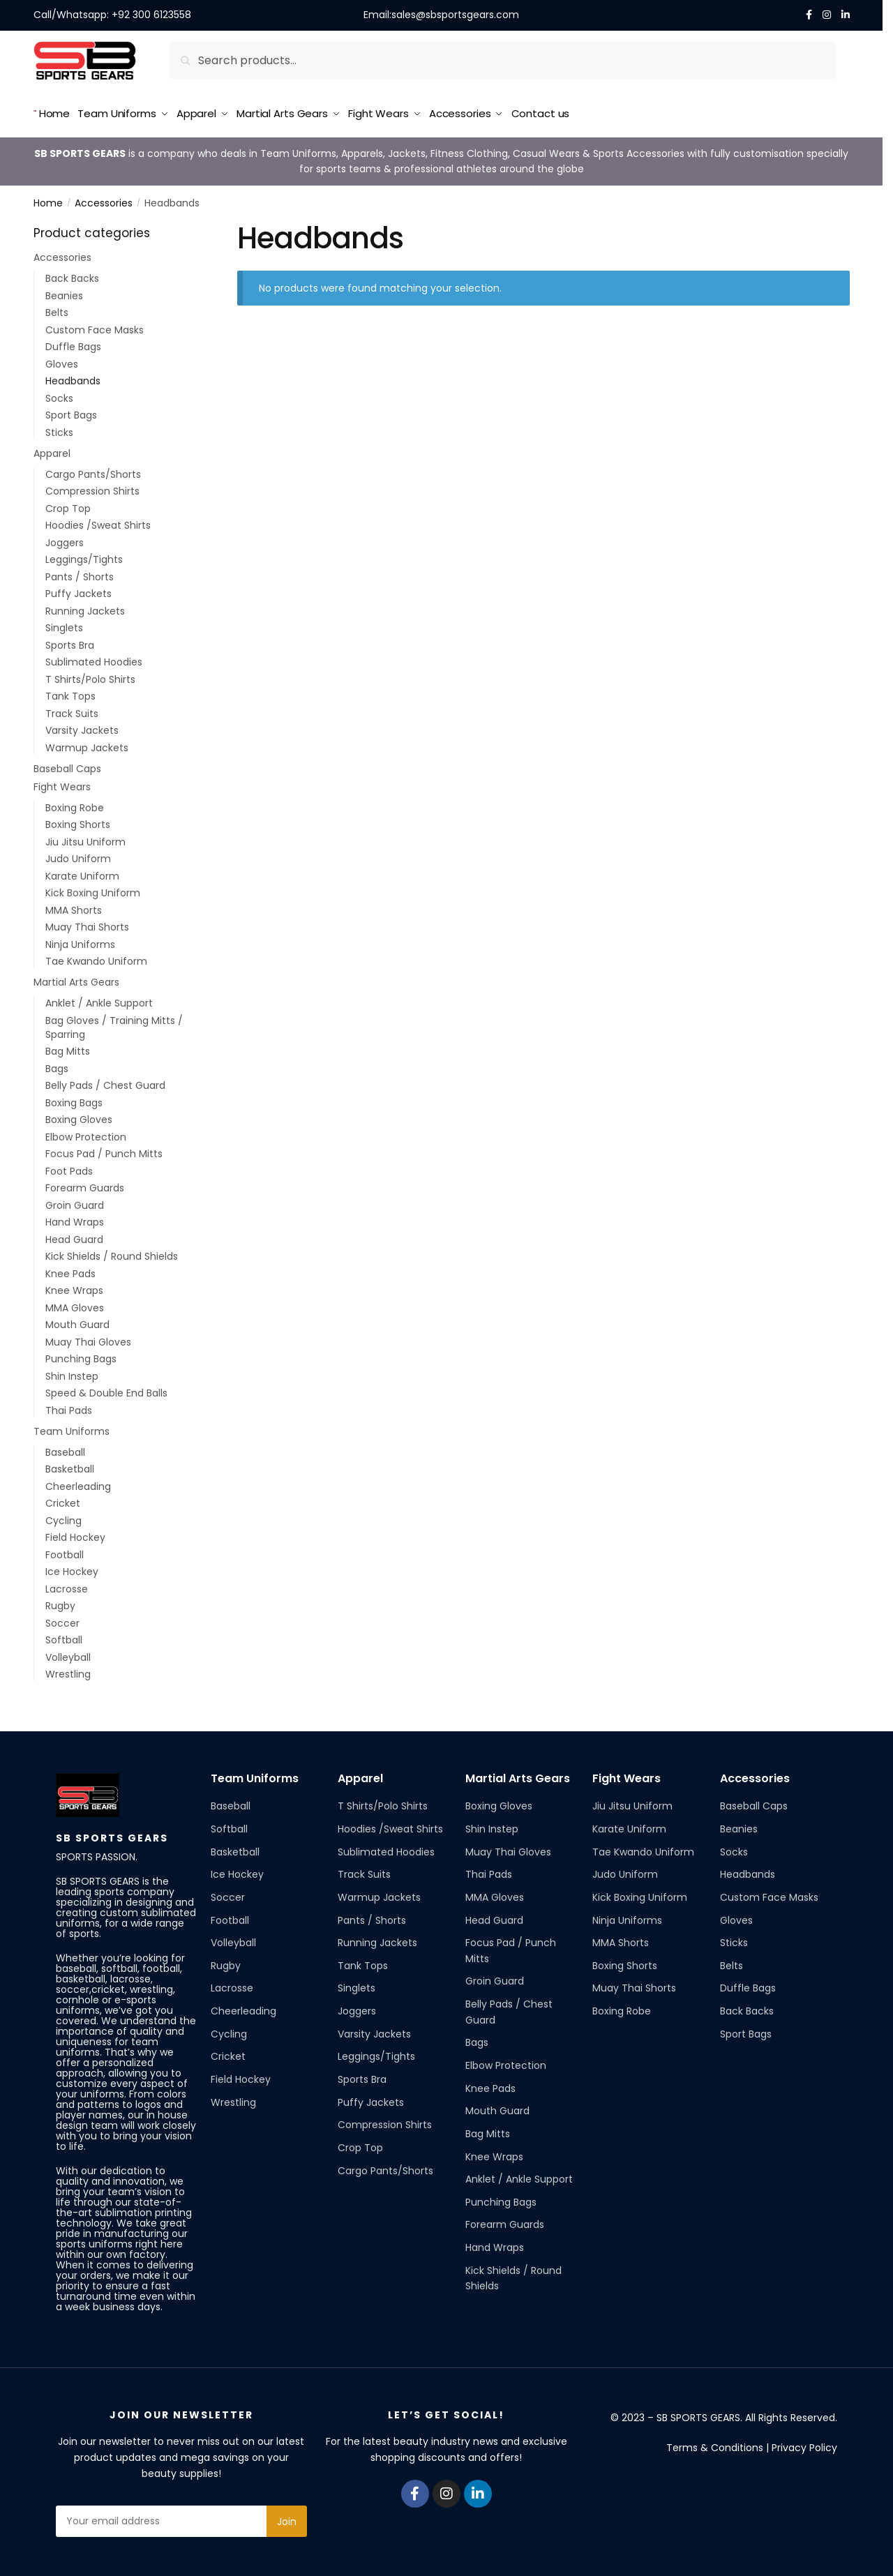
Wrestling (68, 1669)
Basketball (69, 1464)
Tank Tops (70, 691)
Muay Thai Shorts (87, 922)
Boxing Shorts (77, 820)
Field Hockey (75, 1532)
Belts (56, 308)
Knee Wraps (74, 1286)
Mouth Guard (77, 1320)
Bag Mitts (67, 1046)
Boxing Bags (74, 1098)
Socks (59, 393)
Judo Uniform (78, 854)
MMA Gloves (74, 1303)
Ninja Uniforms (80, 939)
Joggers (64, 538)
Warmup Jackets (86, 743)
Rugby (60, 1601)
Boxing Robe (74, 803)
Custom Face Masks (94, 325)
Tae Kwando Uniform (96, 956)
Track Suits (71, 709)
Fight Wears (62, 781)
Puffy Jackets (78, 589)
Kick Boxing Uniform (92, 888)
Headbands (72, 376)
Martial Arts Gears (76, 977)
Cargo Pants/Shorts (93, 469)
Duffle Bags (73, 342)
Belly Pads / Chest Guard (105, 1080)
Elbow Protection (85, 1132)
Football (64, 1550)
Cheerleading (78, 1482)
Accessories (104, 198)
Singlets (64, 623)
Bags (56, 1064)
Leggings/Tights (84, 555)
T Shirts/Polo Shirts (90, 674)
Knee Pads (70, 1269)
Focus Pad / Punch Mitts (104, 1149)
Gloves (61, 359)
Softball (63, 1635)
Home (48, 198)
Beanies (64, 291)
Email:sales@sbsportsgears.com (441, 15)
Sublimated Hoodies (93, 657)
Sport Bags (71, 410)
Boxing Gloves (78, 1115)
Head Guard (74, 1235)
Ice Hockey (71, 1567)
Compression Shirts (92, 486)
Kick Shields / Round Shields (111, 1251)
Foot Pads (69, 1166)
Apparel (51, 448)
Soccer (62, 1618)
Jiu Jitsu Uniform (85, 837)
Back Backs (72, 273)
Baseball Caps (67, 764)
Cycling (63, 1516)
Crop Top (68, 504)
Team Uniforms (71, 1426)
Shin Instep (71, 1371)
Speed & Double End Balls (106, 1388)
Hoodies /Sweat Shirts (98, 520)
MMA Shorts (73, 905)
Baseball (65, 1447)
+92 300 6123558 (151, 15)
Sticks (59, 428)
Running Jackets (85, 606)
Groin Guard (74, 1200)
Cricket (62, 1498)
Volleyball (68, 1652)
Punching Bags (81, 1354)
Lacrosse (66, 1584)
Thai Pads (68, 1406)
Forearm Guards (84, 1183)
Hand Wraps (74, 1217)
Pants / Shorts (79, 572)
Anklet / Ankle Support (99, 998)
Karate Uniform (82, 871)
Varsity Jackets (82, 725)
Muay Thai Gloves (88, 1337)
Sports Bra (69, 640)
